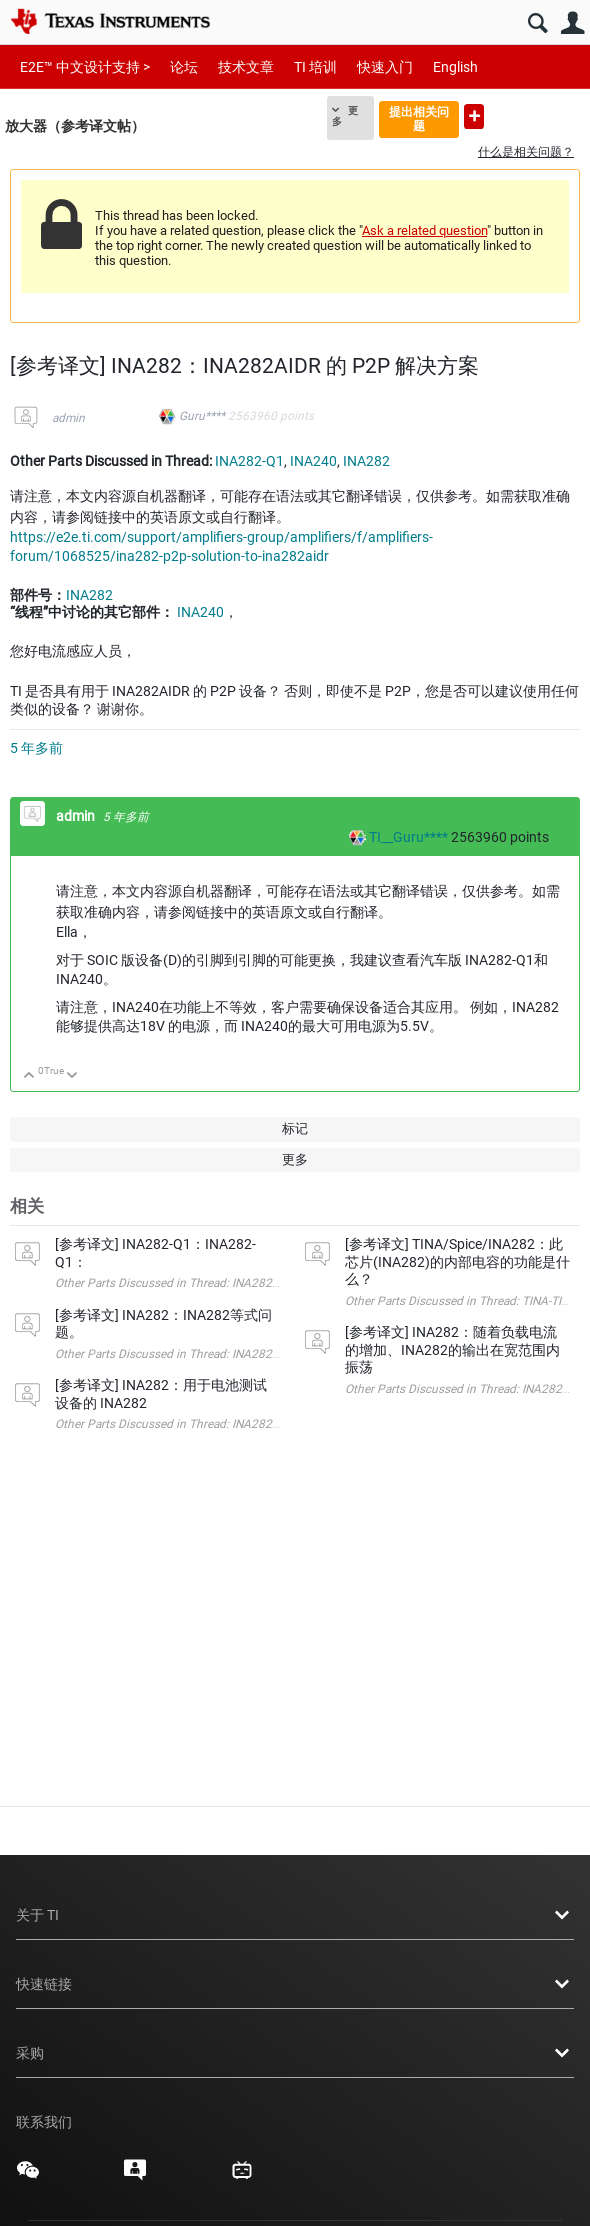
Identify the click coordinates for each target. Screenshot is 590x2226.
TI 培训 (315, 67)
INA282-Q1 (249, 461)
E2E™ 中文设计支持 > (85, 67)
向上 (29, 1076)
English (455, 67)
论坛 (184, 67)
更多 (345, 116)
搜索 (537, 23)
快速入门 (385, 67)
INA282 (366, 461)
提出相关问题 (419, 118)
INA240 (313, 461)
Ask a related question (424, 230)
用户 (572, 23)
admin (68, 418)
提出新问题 (474, 116)
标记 (295, 1128)
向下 (72, 1076)
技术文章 (246, 67)
